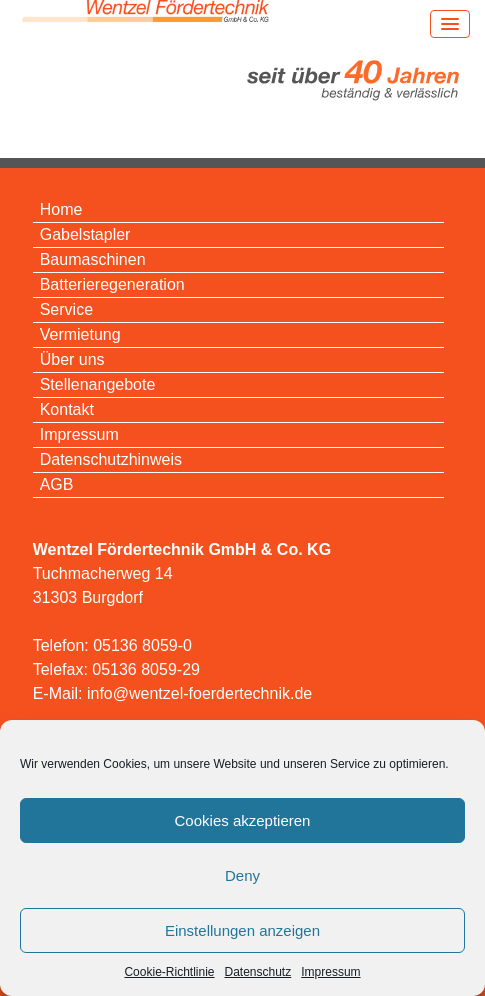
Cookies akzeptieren (243, 820)
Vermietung (80, 334)
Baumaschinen (93, 259)
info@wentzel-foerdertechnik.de (199, 693)
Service (66, 309)
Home (61, 209)
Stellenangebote (98, 384)
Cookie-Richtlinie (169, 972)
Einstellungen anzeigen (242, 930)
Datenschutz (258, 972)
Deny (242, 875)
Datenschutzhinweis (111, 459)
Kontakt (67, 409)
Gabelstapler (85, 234)
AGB (57, 484)
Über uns (72, 359)
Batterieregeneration (112, 284)
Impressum (330, 972)
